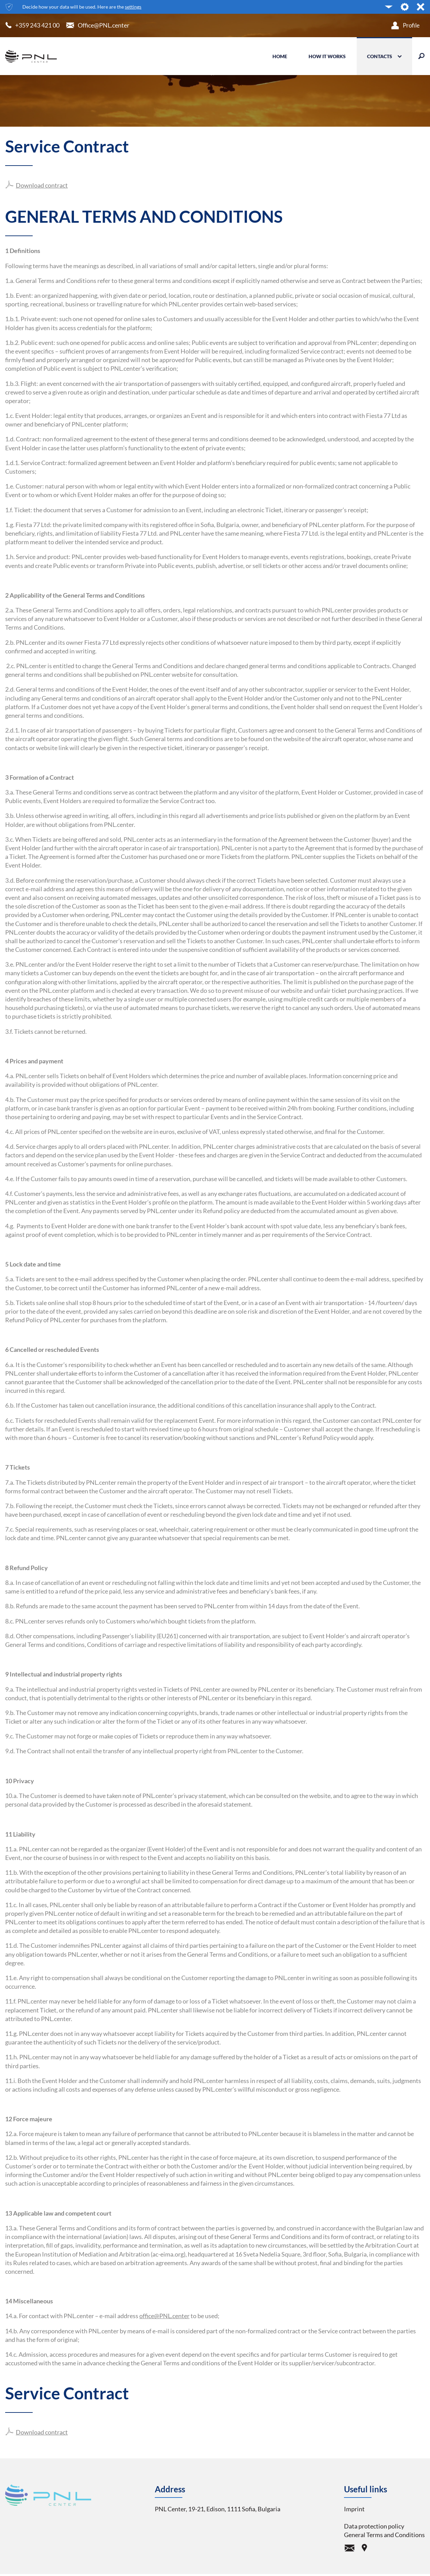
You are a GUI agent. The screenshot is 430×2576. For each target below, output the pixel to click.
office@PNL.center (164, 2316)
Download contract (42, 186)
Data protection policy (374, 2526)
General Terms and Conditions (384, 2534)
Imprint (354, 2509)
